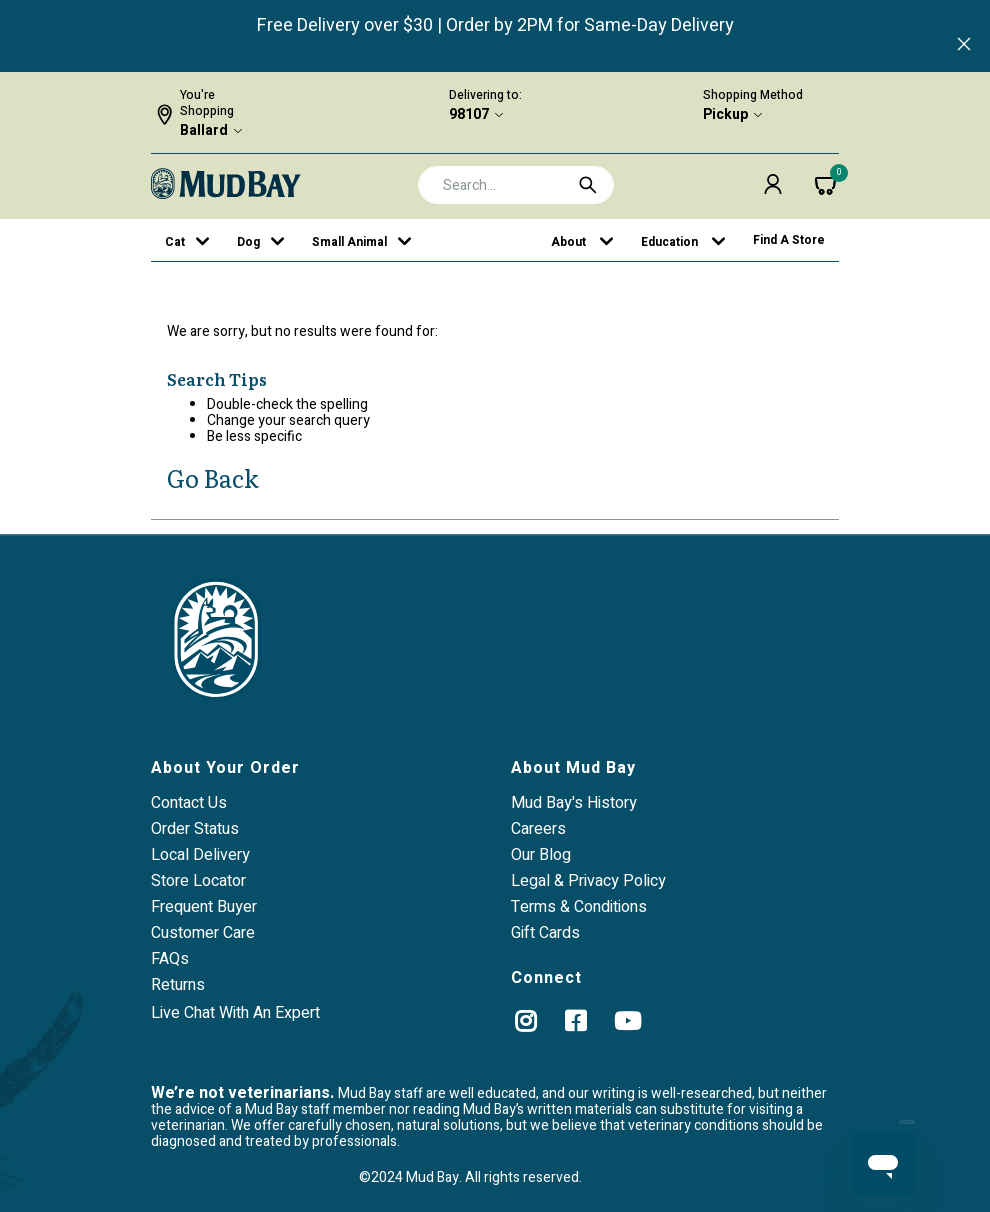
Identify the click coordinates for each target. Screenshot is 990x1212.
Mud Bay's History (574, 803)
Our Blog (541, 855)
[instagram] (525, 1021)
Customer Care (203, 933)
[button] (773, 184)
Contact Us (189, 803)
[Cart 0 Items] (827, 184)
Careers (538, 829)
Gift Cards (545, 933)
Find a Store (789, 240)
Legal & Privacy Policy (588, 881)
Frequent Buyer (204, 907)
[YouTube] (627, 1021)
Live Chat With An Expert (235, 1013)
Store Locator (198, 881)
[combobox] (516, 185)
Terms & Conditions (579, 907)
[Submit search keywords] (588, 185)
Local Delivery (200, 855)
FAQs (170, 959)
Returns (178, 985)
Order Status (195, 829)
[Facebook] (575, 1021)
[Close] (964, 46)
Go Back (213, 478)
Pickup (725, 115)
